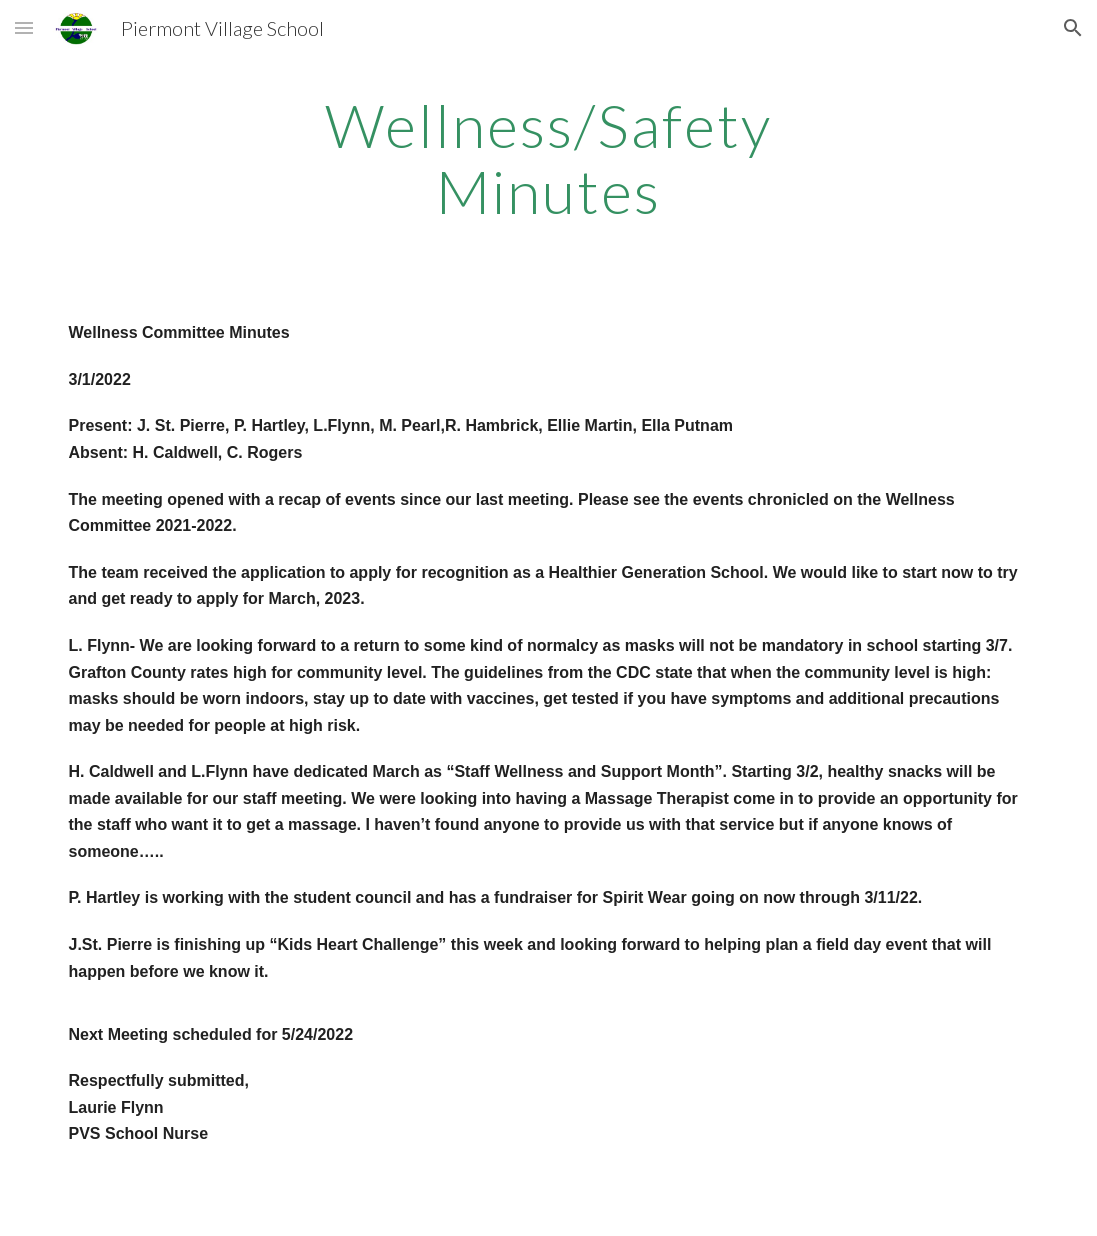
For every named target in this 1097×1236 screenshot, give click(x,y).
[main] (548, 158)
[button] (24, 27)
